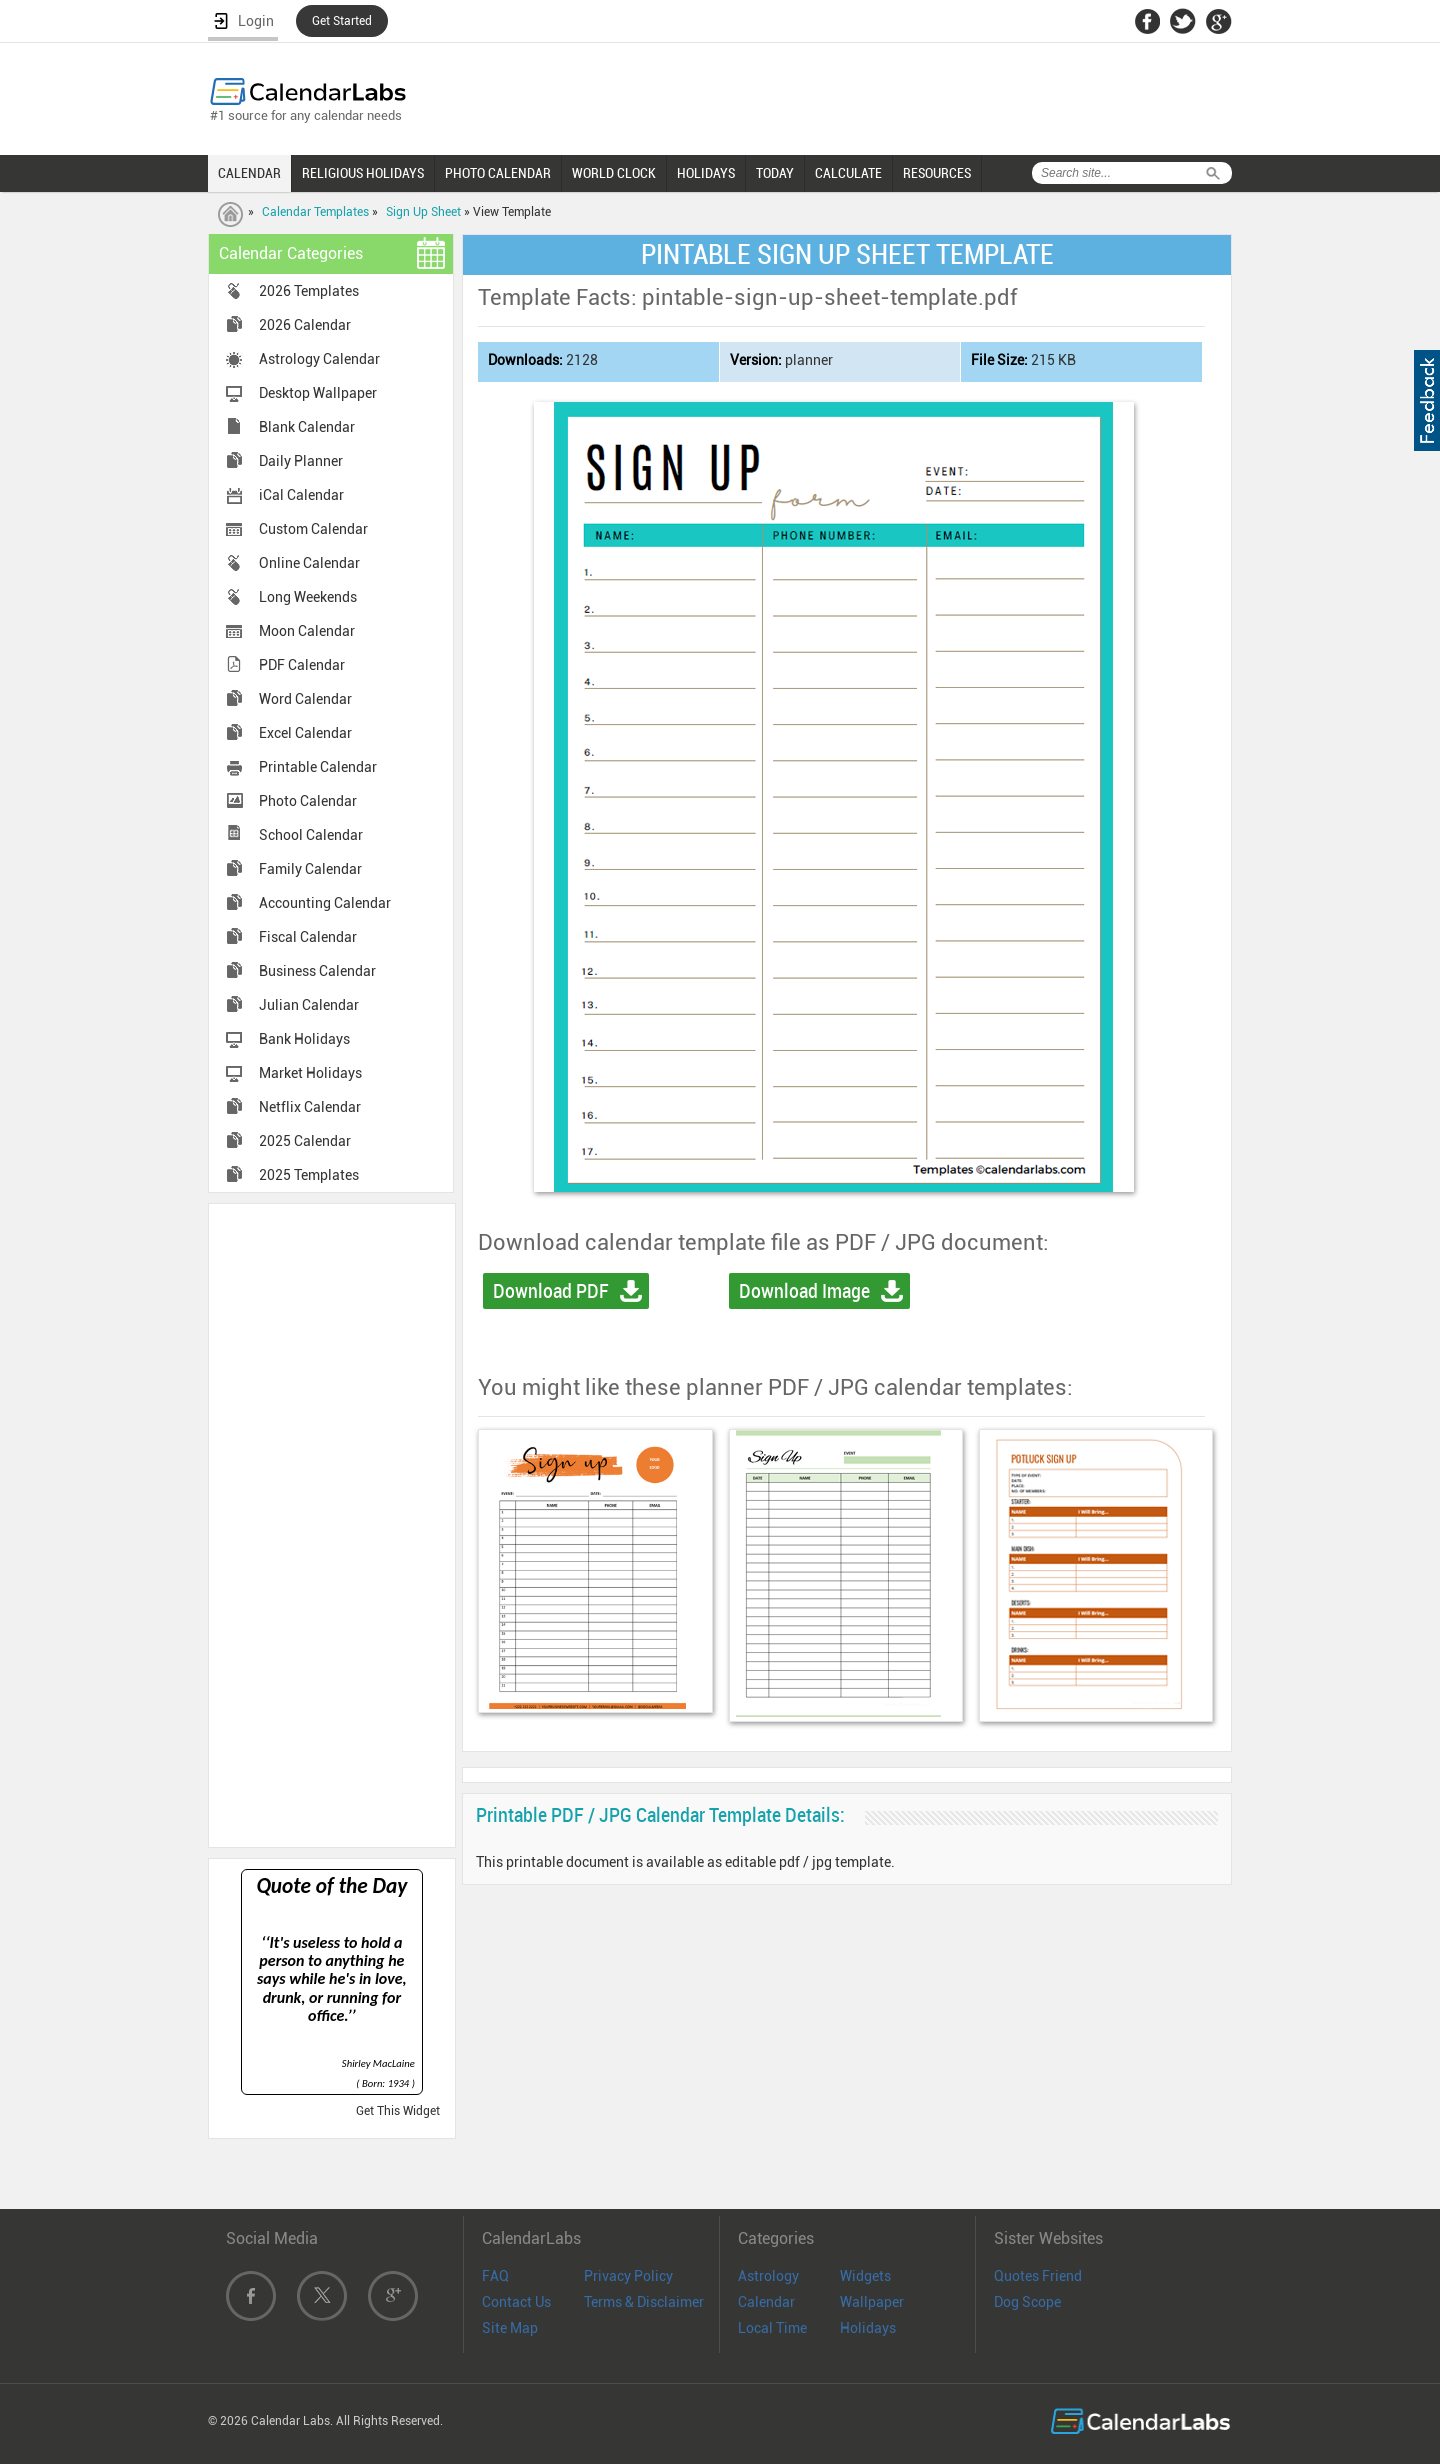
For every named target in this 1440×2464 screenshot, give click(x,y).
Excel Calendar (305, 733)
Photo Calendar (308, 801)
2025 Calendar (305, 1141)
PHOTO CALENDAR (498, 173)
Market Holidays (310, 1073)
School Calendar (311, 835)
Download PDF (551, 1291)
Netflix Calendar (310, 1107)
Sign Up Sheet (423, 212)
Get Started (342, 21)
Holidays (868, 2328)
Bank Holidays (304, 1039)
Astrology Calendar (319, 359)
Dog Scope (1027, 2302)
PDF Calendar (302, 665)
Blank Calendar (307, 427)
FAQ (495, 2276)
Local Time (772, 2328)
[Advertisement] (332, 1524)
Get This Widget (398, 2111)
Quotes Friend (1038, 2276)
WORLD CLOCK (614, 173)
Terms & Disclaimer (644, 2302)
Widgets (865, 2276)
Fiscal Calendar (308, 937)
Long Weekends (308, 597)
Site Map (510, 2328)
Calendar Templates (315, 212)
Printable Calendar (318, 767)
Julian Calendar (309, 1005)
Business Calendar (317, 971)
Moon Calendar (307, 631)
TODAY (775, 173)
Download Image (804, 1291)
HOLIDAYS (706, 173)
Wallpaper (872, 2302)
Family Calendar (310, 869)
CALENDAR (249, 173)
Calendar (766, 2302)
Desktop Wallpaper (318, 393)
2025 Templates (309, 1175)
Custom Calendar (313, 529)
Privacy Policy (628, 2276)
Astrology (768, 2276)
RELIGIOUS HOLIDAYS (363, 173)
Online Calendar (309, 563)
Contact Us (516, 2302)
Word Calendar (305, 699)
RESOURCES (937, 173)
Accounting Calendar (325, 903)
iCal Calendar (301, 495)
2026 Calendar (305, 325)
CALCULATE (848, 173)
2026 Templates (309, 291)
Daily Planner (301, 461)
